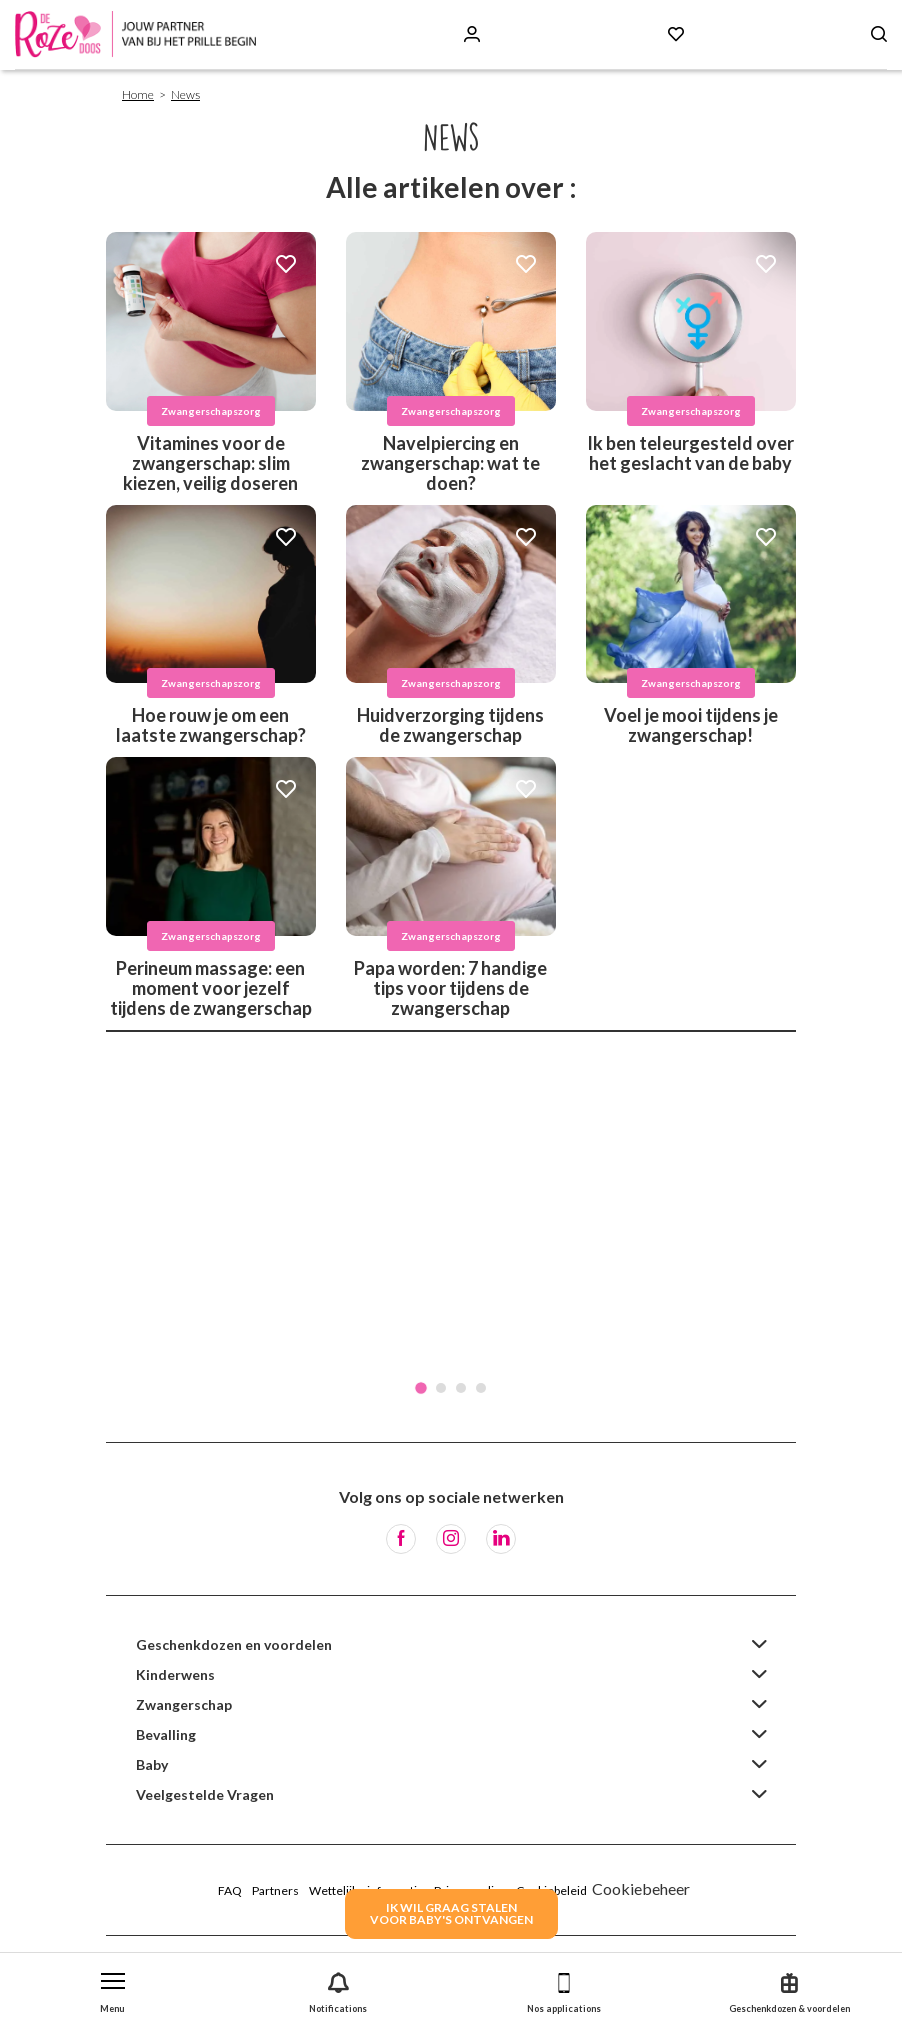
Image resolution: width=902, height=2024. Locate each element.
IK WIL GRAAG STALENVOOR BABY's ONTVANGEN (451, 1913)
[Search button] (879, 34)
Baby (152, 1764)
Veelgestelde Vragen (205, 1794)
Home (138, 94)
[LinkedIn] (501, 1539)
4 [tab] (481, 1388)
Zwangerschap (184, 1704)
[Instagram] (451, 1539)
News (185, 94)
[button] (113, 1988)
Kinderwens (175, 1674)
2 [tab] (441, 1388)
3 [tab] (461, 1388)
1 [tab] (421, 1388)
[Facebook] (401, 1539)
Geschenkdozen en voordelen (234, 1644)
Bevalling (166, 1734)
